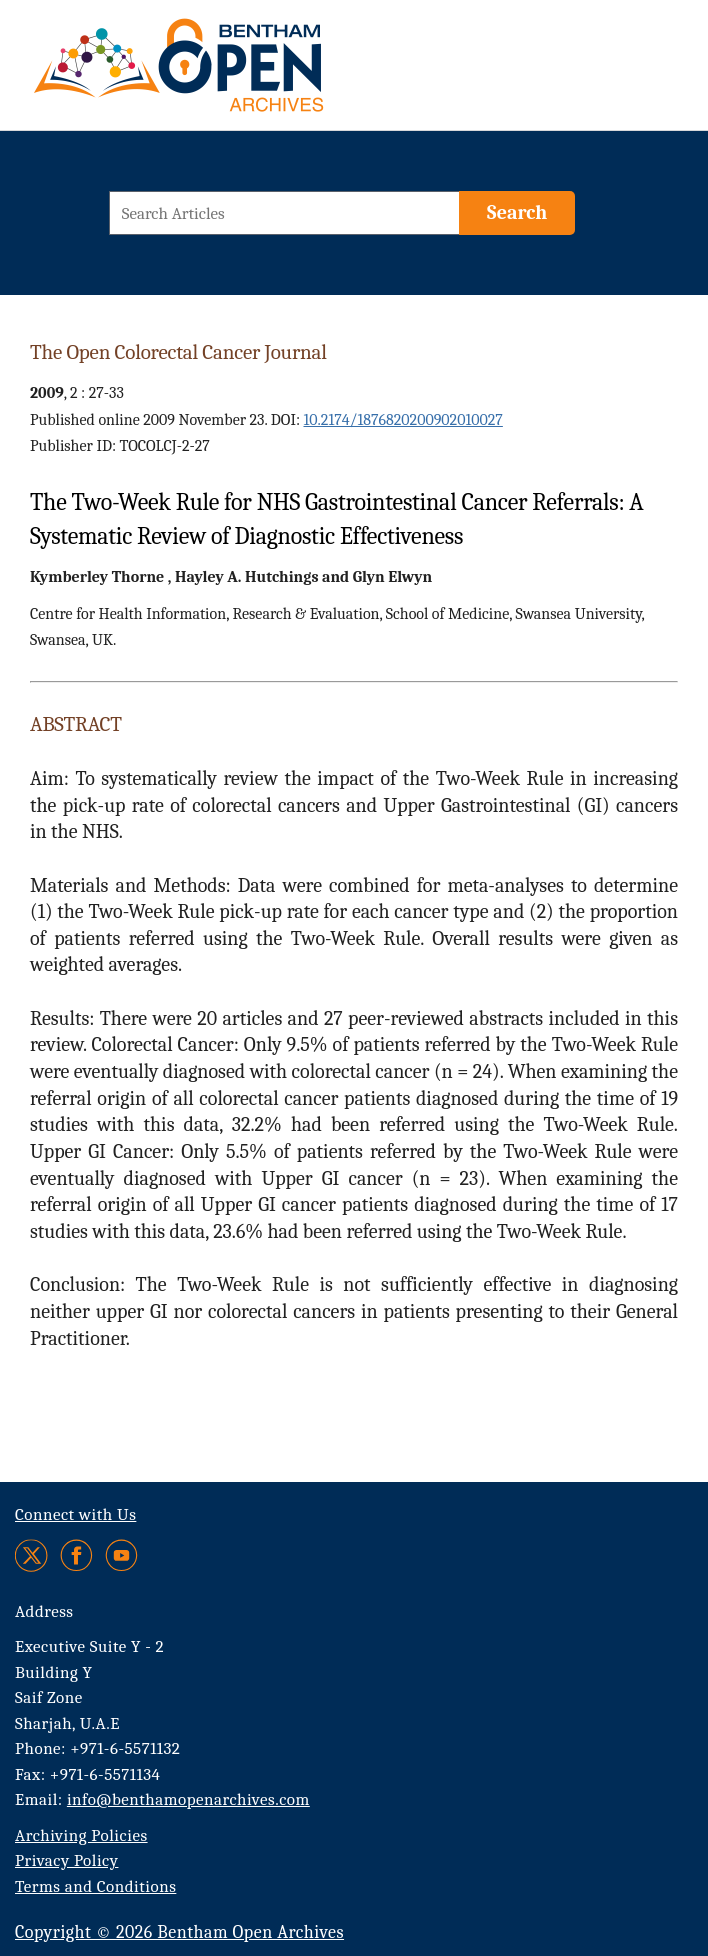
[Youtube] (121, 1555)
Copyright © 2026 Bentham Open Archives (179, 1932)
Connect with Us (75, 1514)
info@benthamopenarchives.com (188, 1799)
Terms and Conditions (95, 1886)
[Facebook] (76, 1555)
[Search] (517, 213)
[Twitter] (32, 1555)
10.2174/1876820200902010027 (402, 420)
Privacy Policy (66, 1860)
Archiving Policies (81, 1835)
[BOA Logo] (237, 73)
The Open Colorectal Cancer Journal (178, 352)
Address (44, 1611)
